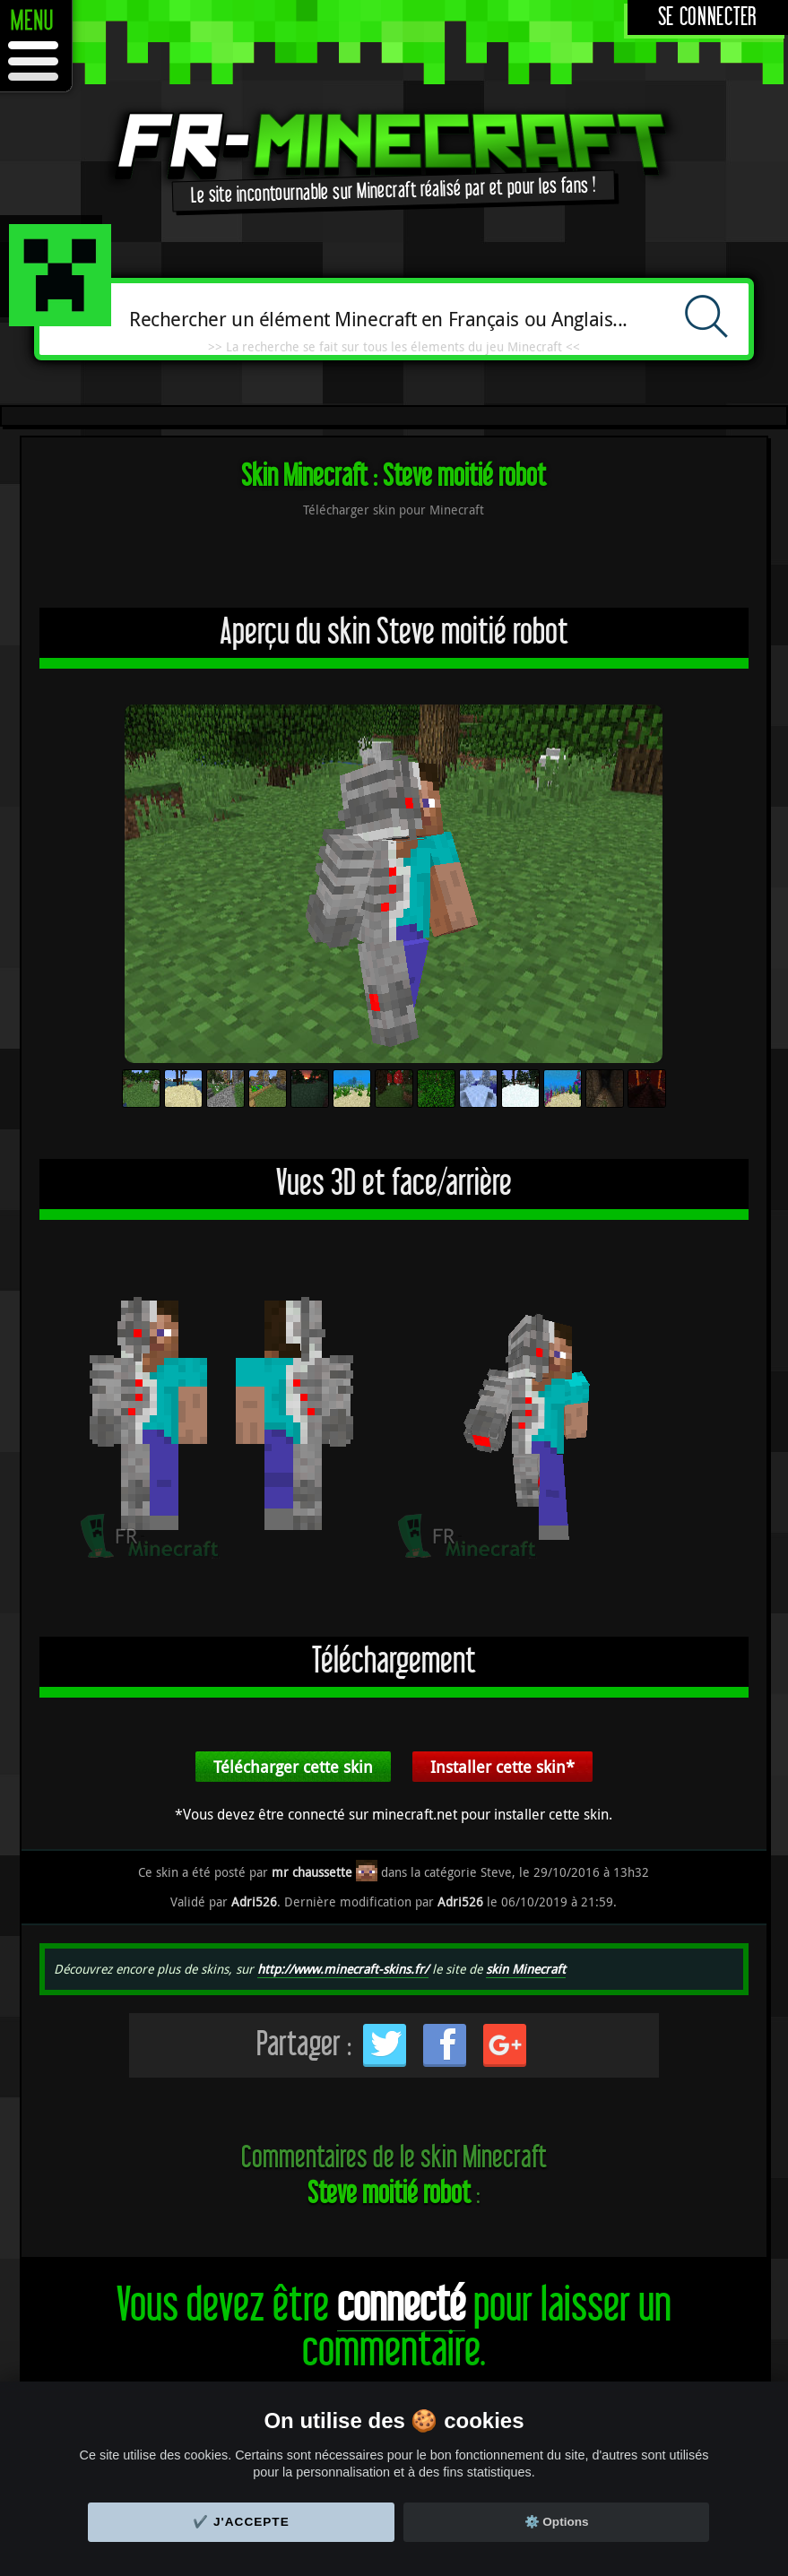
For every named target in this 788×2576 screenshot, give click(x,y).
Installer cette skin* (502, 1766)
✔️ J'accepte (241, 2521)
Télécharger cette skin (293, 1766)
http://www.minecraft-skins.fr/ (343, 1968)
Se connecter (708, 17)
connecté (401, 2305)
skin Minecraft (526, 1968)
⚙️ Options (556, 2521)
